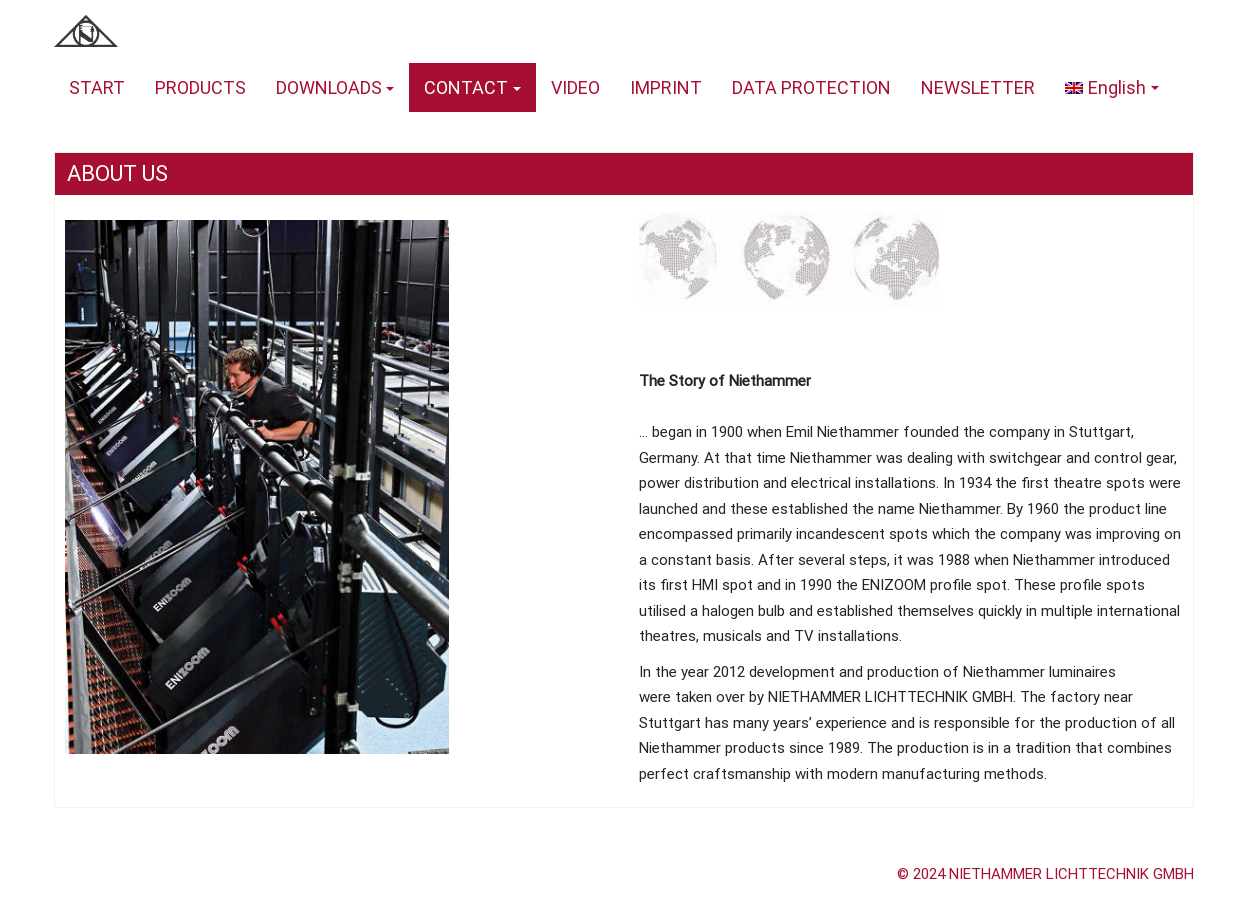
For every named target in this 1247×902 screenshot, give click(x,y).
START (97, 87)
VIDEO (575, 87)
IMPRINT (666, 87)
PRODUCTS (200, 87)
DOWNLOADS (329, 87)
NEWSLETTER (978, 87)
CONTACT (466, 87)
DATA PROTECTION (811, 87)
